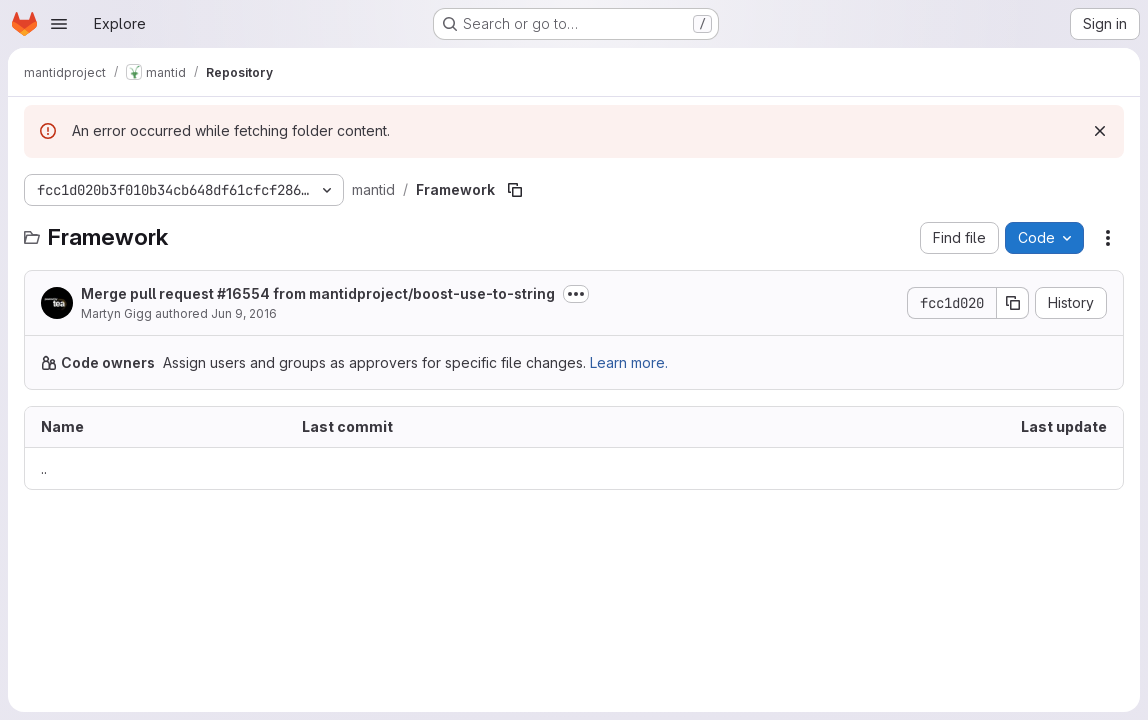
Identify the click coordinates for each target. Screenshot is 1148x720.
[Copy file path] (515, 190)
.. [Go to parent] (44, 468)
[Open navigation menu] (59, 24)
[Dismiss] (1100, 131)
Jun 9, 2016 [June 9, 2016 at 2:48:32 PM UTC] (244, 313)
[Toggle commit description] (576, 294)
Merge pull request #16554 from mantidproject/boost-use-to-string (318, 293)
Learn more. (629, 362)
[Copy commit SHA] (1013, 303)
